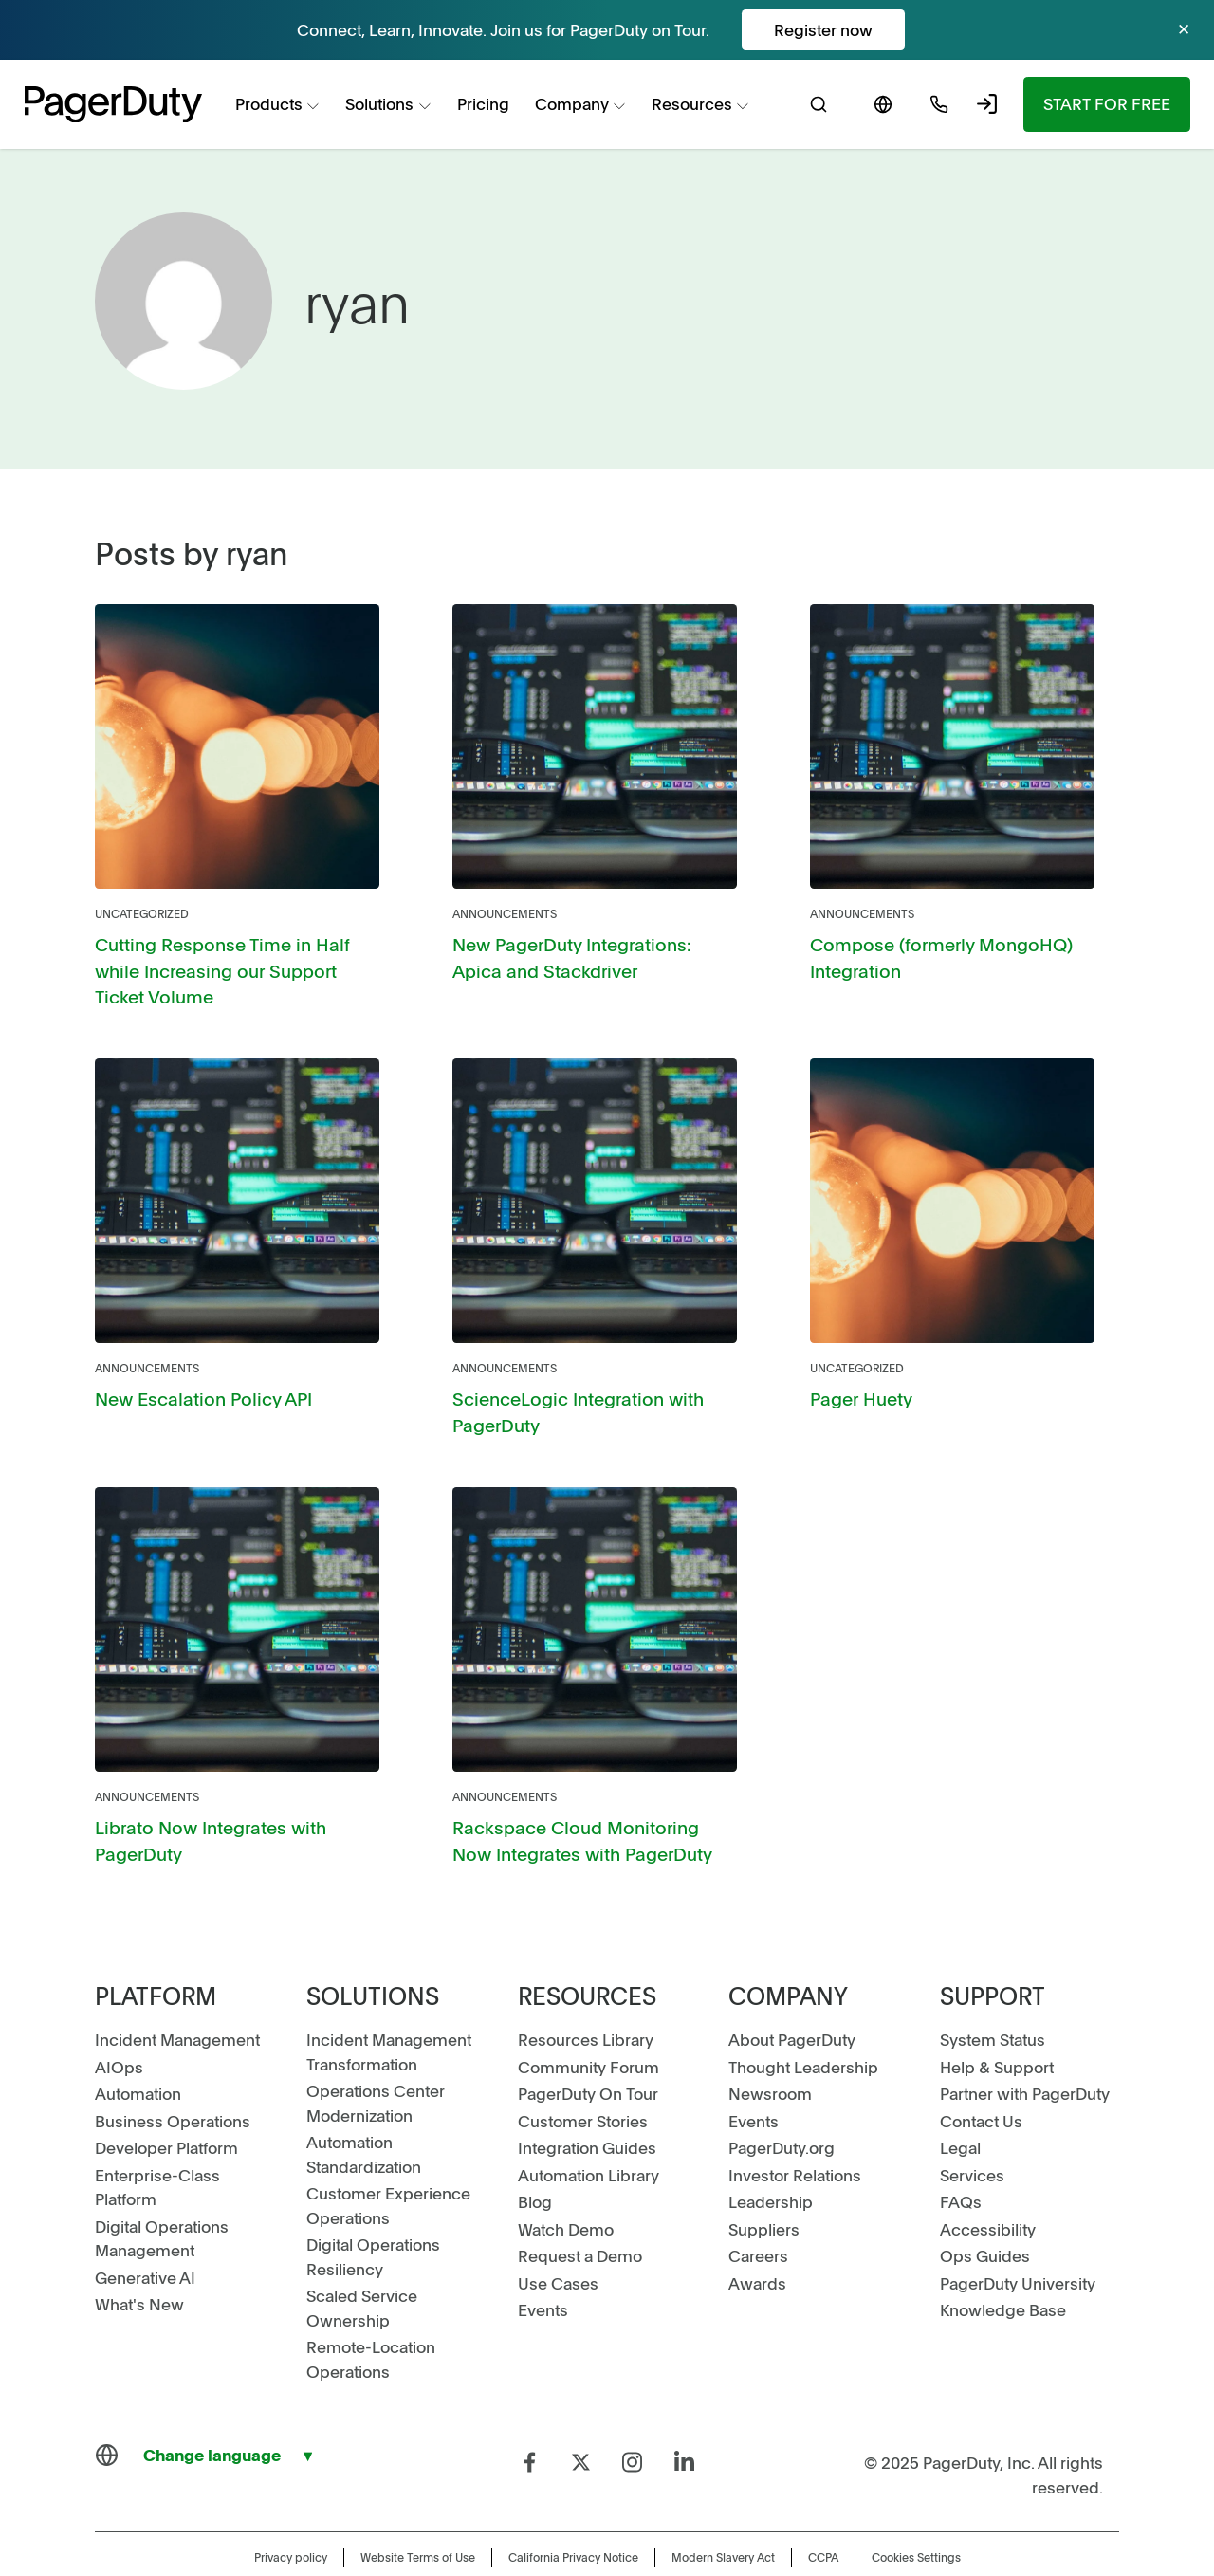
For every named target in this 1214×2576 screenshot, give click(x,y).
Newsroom (770, 2054)
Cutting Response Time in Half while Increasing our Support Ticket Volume (235, 955)
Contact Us (981, 2081)
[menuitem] (278, 104)
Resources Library (585, 2000)
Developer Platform (166, 2108)
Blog (535, 2162)
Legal (960, 2108)
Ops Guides (985, 2216)
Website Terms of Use (417, 2518)
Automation (138, 2054)
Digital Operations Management (162, 2198)
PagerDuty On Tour (588, 2054)
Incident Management (177, 2000)
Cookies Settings (916, 2518)
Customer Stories (583, 2081)
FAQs (961, 2162)
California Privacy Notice (573, 2518)
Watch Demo (566, 2189)
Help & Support (997, 2026)
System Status (992, 2000)
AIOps (119, 2026)
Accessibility (988, 2189)
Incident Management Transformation (388, 2012)
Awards (757, 2243)
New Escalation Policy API (190, 1366)
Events (543, 2270)
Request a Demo (580, 2216)
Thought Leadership (803, 2026)
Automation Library (588, 2135)
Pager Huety (855, 1366)
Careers (758, 2216)
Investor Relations (794, 2135)
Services (972, 2135)
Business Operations (172, 2081)
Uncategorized (142, 913)
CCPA (823, 2518)
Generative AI (145, 2237)
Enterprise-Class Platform (157, 2147)
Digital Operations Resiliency (373, 2217)
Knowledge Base (1003, 2270)
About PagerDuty (791, 2000)
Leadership (770, 2162)
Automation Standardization (363, 2115)
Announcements (504, 913)
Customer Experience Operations (388, 2166)
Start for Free (1106, 103)
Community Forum (588, 2026)
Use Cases (558, 2243)
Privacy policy (290, 2518)
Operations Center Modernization (375, 2064)
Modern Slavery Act (723, 2518)
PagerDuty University (1017, 2243)
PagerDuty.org (781, 2108)
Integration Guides (587, 2108)
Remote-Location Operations (370, 2320)
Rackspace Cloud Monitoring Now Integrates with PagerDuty (580, 1803)
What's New (139, 2265)
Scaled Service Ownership (361, 2268)
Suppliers (764, 2189)
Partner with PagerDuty (1025, 2054)
